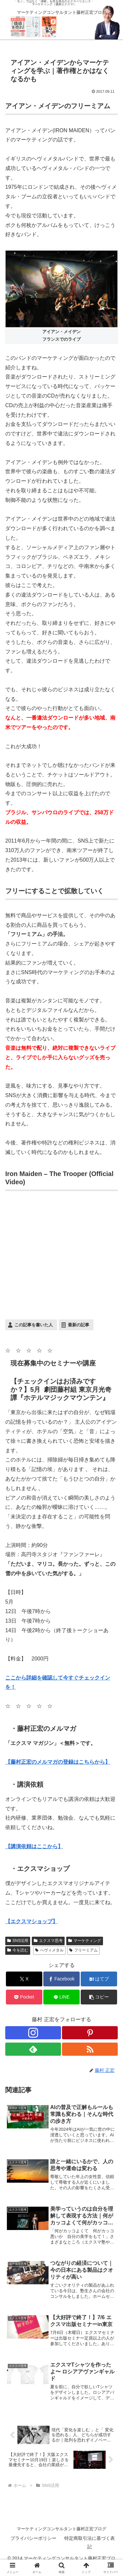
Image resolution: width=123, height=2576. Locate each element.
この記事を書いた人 (33, 1324)
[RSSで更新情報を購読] (90, 2049)
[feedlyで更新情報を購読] (33, 2049)
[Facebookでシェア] (61, 1979)
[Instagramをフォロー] (33, 2032)
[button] (99, 1997)
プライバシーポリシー (33, 2538)
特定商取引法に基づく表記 (89, 2542)
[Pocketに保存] (24, 1997)
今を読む (17, 1950)
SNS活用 (17, 1940)
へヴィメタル (49, 1950)
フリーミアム (83, 1950)
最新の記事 (78, 1324)
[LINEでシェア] (61, 1997)
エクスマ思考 (48, 1940)
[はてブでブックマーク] (99, 1979)
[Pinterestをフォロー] (90, 2032)
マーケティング (84, 1940)
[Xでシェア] (24, 1979)
